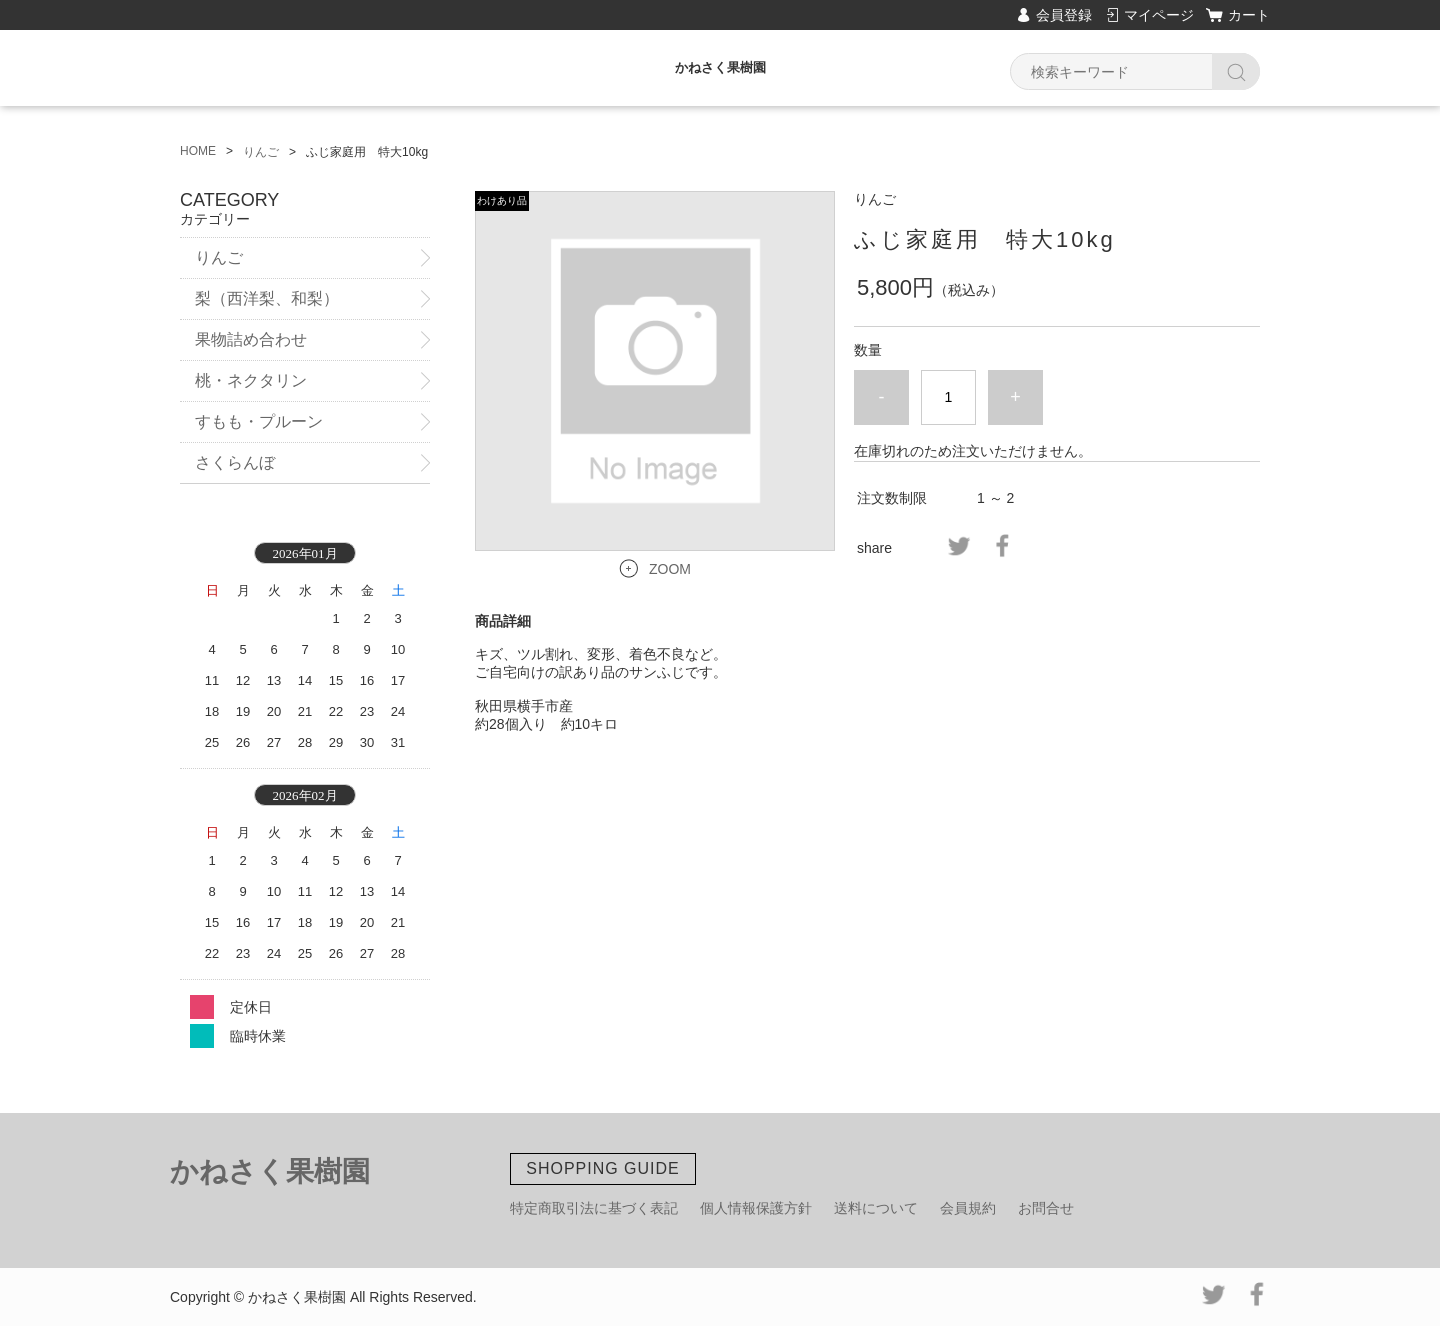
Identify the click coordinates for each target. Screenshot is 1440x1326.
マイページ (1159, 15)
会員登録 (1064, 15)
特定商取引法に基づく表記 (594, 1208)
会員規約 (968, 1208)
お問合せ (1046, 1208)
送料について (876, 1208)
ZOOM (670, 569)
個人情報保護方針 (756, 1208)
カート (1249, 15)
